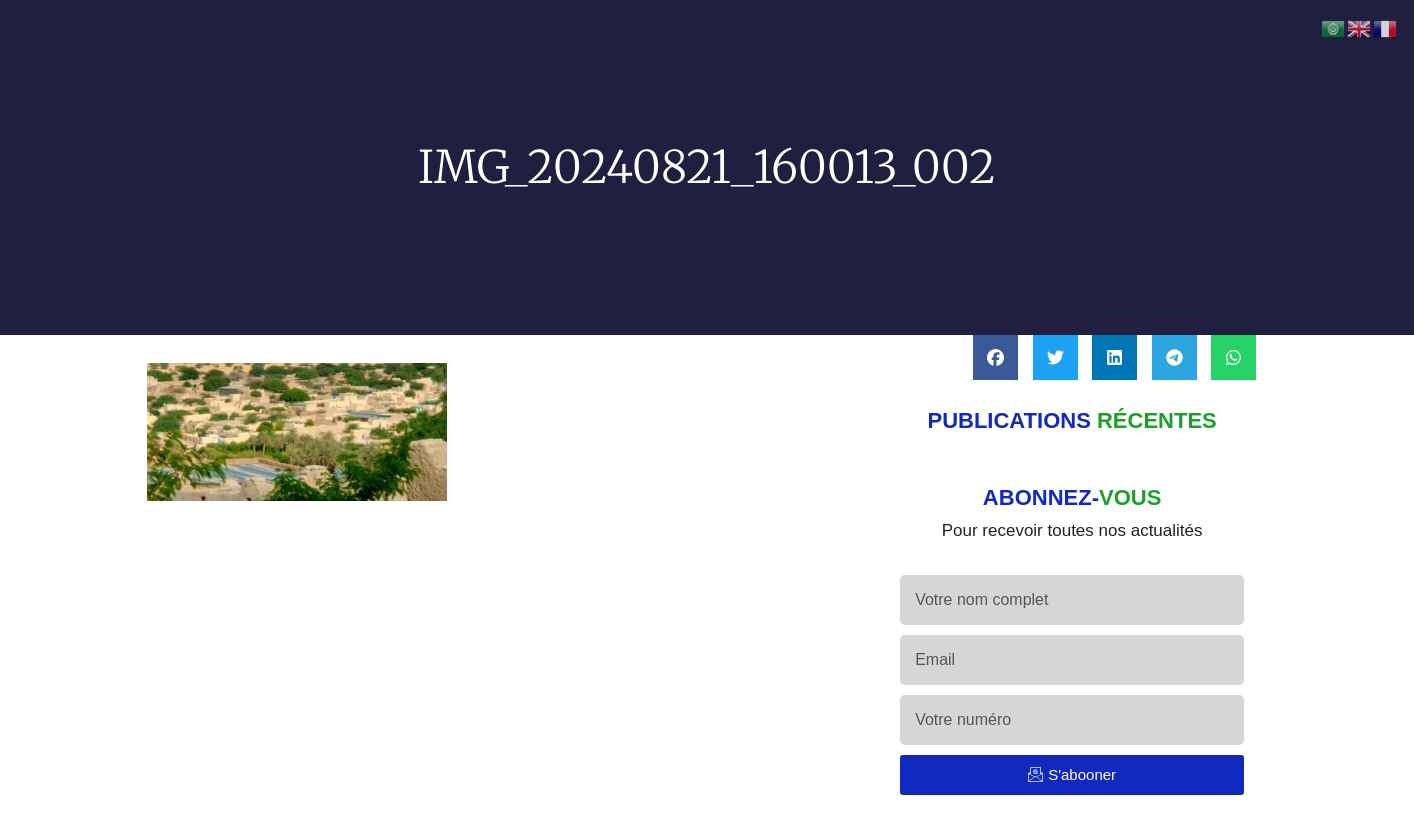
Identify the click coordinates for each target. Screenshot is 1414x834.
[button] (995, 357)
